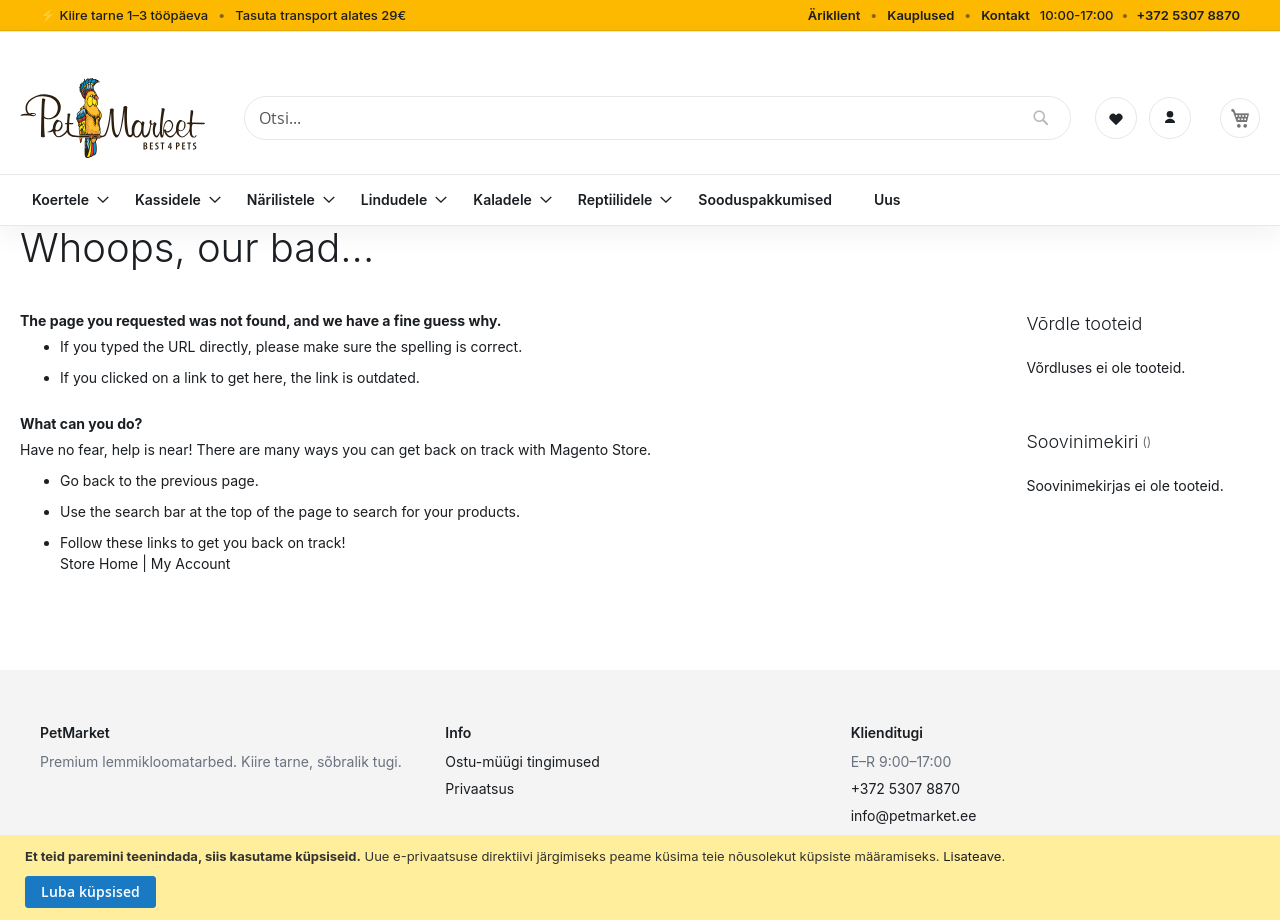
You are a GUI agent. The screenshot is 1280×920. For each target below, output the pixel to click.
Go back (87, 480)
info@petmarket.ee (914, 815)
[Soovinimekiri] (1116, 118)
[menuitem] (62, 200)
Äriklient (834, 15)
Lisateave (972, 856)
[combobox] (657, 118)
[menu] (640, 200)
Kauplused (920, 15)
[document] (642, 878)
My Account (191, 563)
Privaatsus (479, 788)
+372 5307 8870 (1188, 15)
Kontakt (1005, 15)
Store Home (99, 563)
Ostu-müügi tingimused (522, 761)
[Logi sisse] (1170, 118)
